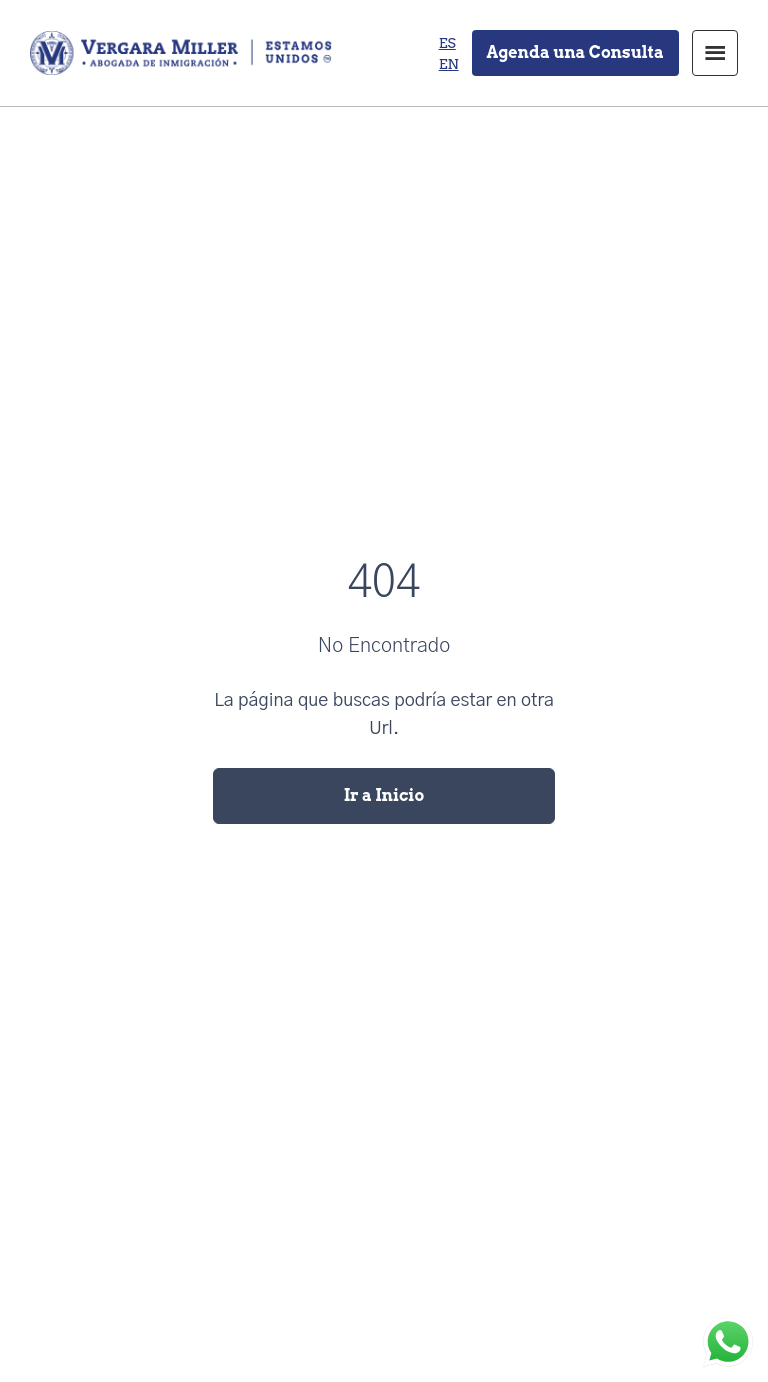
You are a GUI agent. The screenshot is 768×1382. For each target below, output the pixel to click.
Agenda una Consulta (575, 52)
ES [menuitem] (447, 43)
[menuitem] (447, 43)
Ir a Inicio (384, 795)
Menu (715, 53)
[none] (449, 53)
